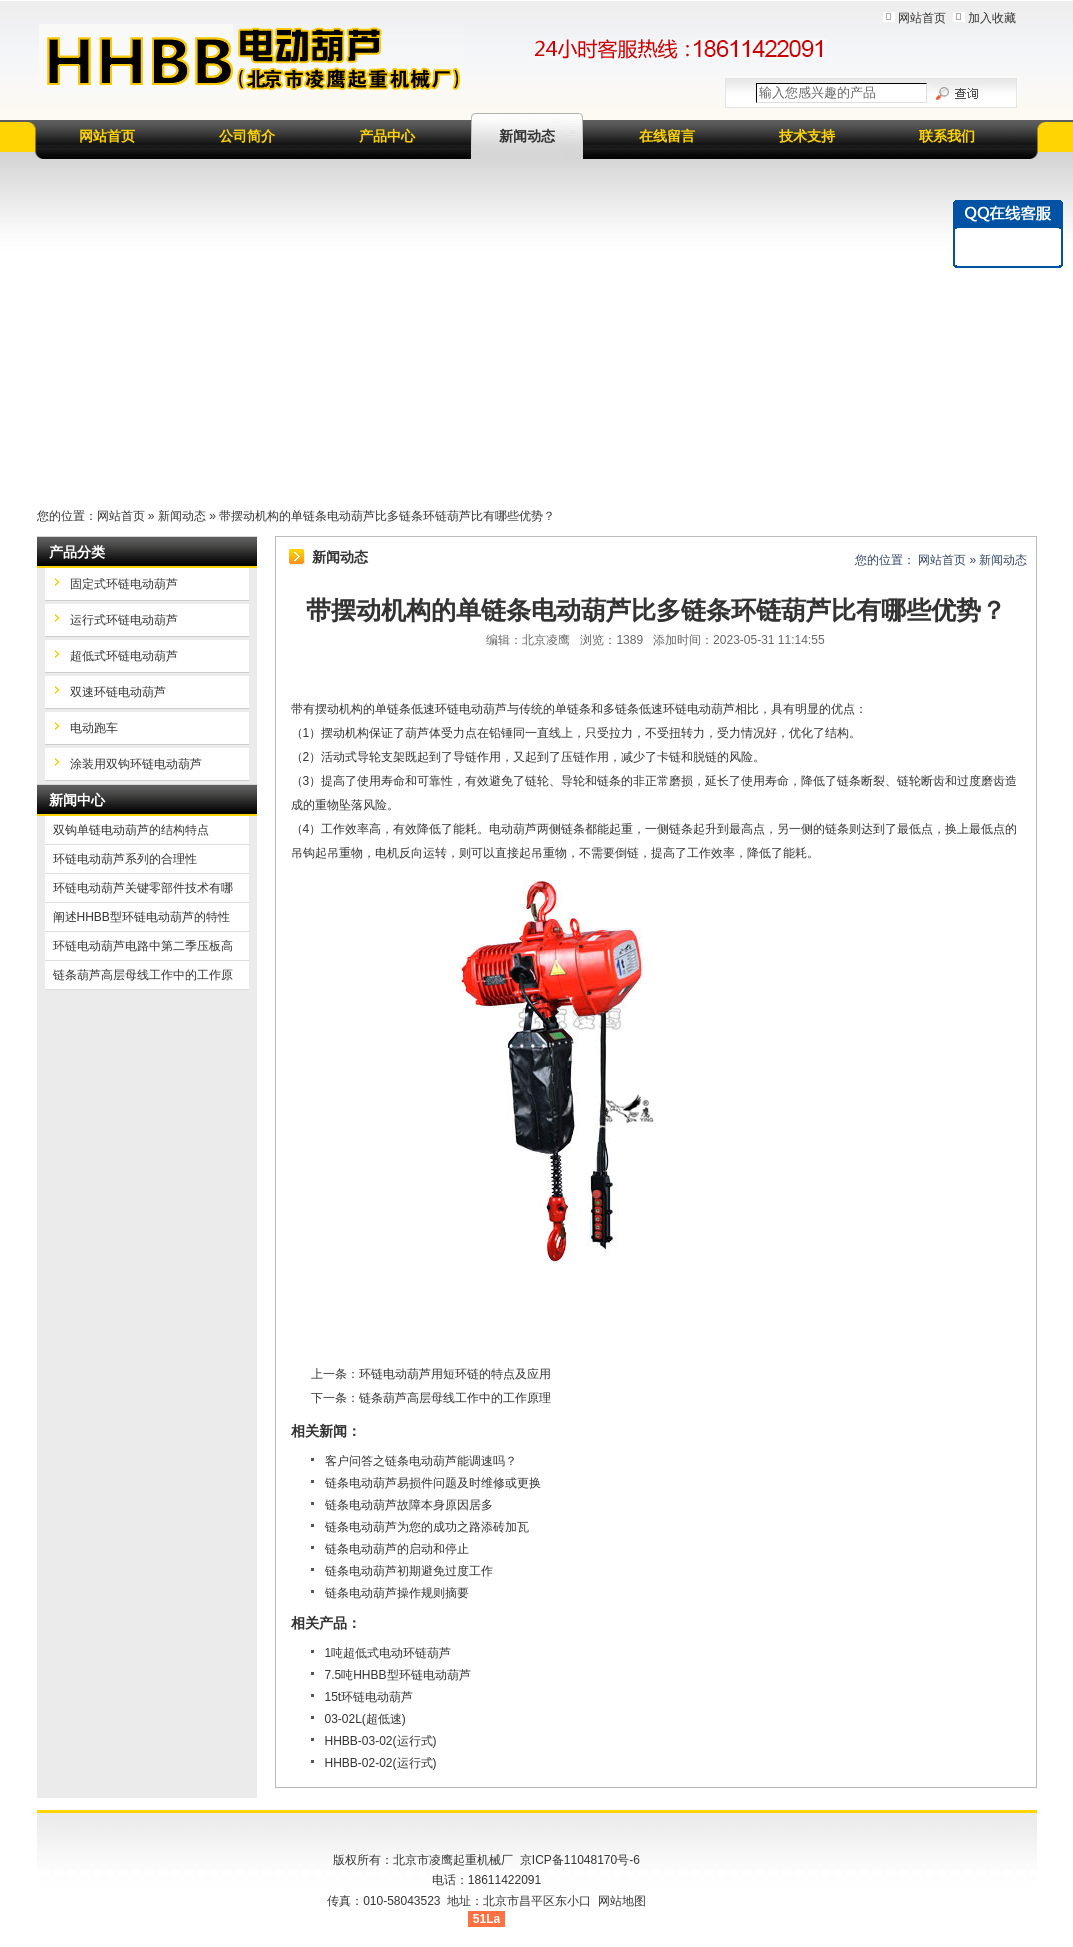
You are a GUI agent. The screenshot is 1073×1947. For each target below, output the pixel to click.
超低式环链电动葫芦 (124, 656)
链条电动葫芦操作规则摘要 (397, 1593)
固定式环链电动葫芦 (124, 584)
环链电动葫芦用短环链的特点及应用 (455, 1374)
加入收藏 (992, 18)
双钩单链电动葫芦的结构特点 (131, 830)
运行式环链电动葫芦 (124, 620)
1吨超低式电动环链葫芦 (388, 1653)
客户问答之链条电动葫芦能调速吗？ (421, 1461)
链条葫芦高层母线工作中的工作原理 (455, 1398)
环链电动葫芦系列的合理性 (125, 859)
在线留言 (667, 136)
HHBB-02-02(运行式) (381, 1763)
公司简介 (247, 136)
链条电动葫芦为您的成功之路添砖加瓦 (427, 1527)
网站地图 (622, 1901)
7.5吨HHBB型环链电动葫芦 (398, 1675)
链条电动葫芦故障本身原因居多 (409, 1505)
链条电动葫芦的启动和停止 (397, 1549)
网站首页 (922, 18)
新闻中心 (77, 800)
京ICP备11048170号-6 (580, 1860)
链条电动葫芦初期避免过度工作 (409, 1571)
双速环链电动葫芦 (118, 692)
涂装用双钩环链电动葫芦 (136, 764)
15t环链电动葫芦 (369, 1697)
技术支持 (807, 136)
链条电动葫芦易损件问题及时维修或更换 (433, 1483)
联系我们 (947, 136)
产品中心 (387, 136)
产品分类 (77, 552)
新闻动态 (527, 136)
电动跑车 (94, 728)
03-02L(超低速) (365, 1719)
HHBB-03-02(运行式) (381, 1741)
